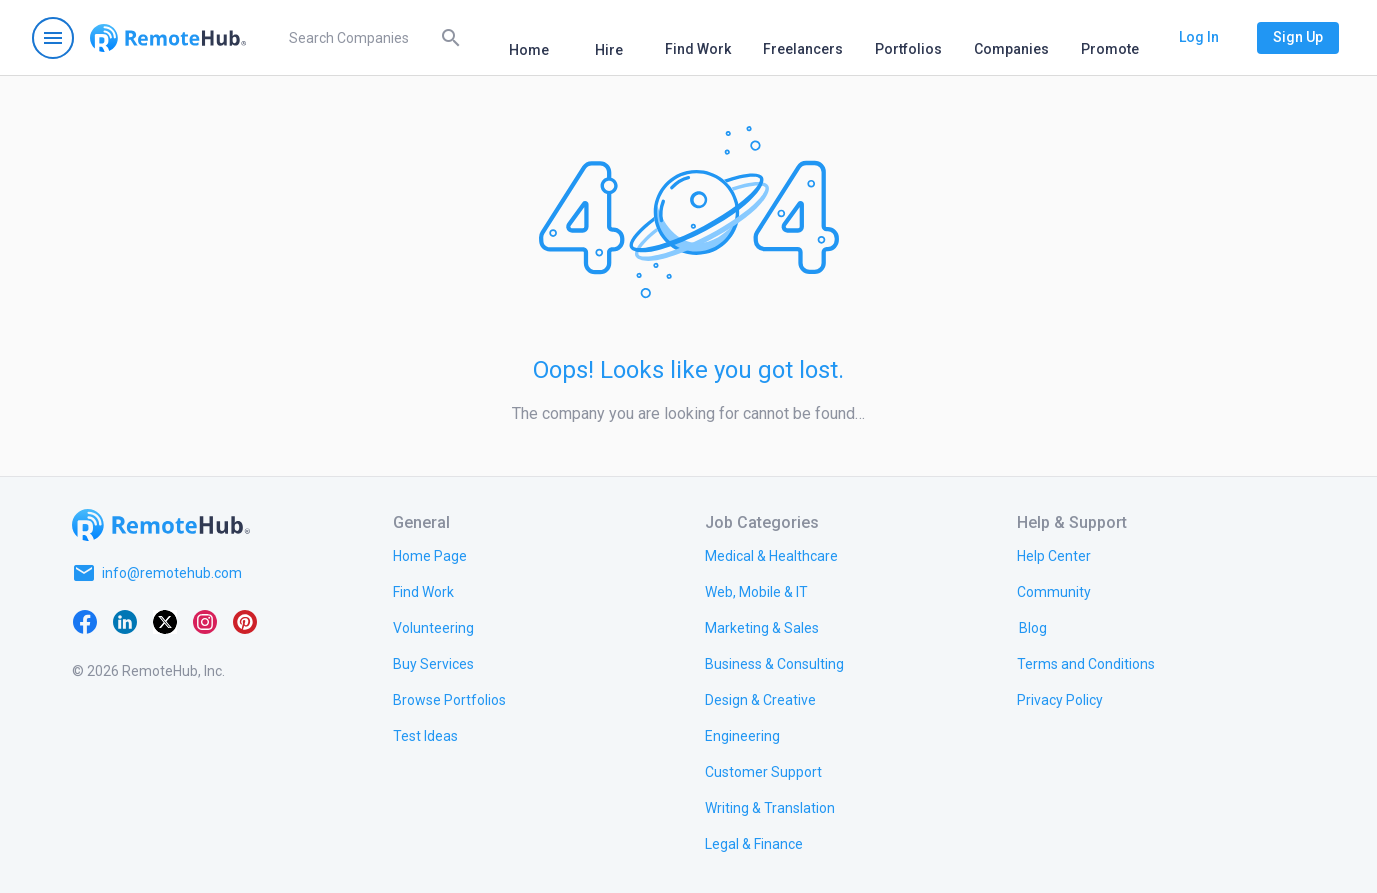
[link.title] (430, 555)
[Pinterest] (245, 621)
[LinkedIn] (125, 621)
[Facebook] (85, 621)
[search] (371, 38)
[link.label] (1054, 555)
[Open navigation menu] (53, 38)
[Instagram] (205, 621)
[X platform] (165, 621)
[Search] (451, 37)
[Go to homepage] (168, 38)
